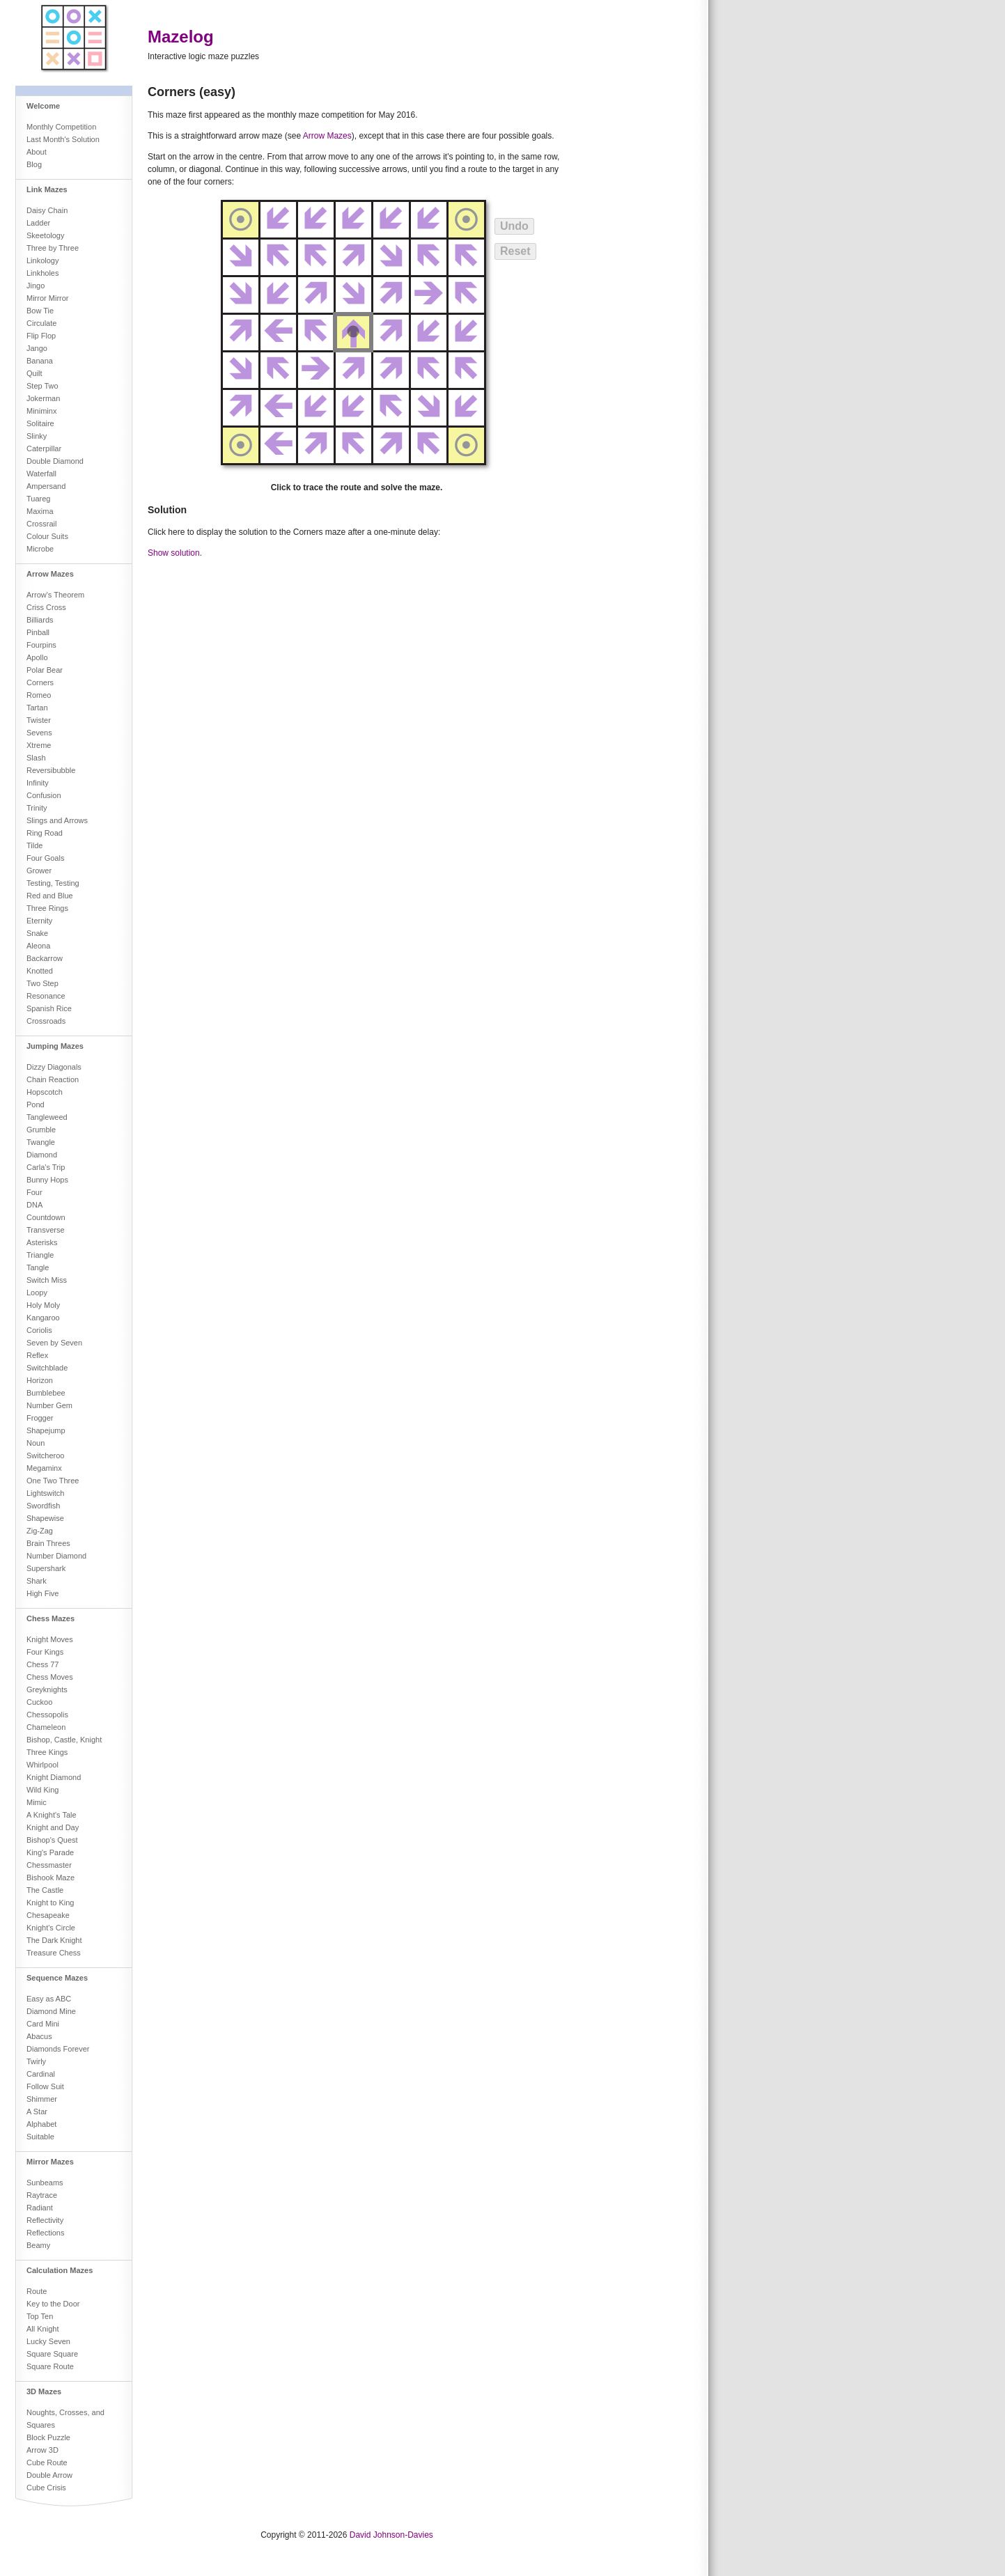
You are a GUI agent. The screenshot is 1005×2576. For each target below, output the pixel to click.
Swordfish (43, 1505)
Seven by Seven (54, 1342)
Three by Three (52, 248)
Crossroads (45, 1021)
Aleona (38, 946)
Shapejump (45, 1430)
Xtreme (38, 745)
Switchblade (47, 1368)
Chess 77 (42, 1664)
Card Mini (42, 2024)
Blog (34, 164)
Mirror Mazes (50, 2161)
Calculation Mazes (59, 2270)
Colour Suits (47, 536)
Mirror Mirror (47, 298)
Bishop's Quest (52, 1840)
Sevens (39, 732)
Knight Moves (49, 1639)
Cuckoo (39, 1702)
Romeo (38, 695)
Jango (36, 348)
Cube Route (47, 2462)
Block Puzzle (48, 2437)
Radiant (39, 2207)
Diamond (41, 1154)
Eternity (39, 920)
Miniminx (41, 411)
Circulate (41, 323)
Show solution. (175, 553)
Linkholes (42, 273)
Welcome (43, 106)
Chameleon (45, 1727)
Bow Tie (40, 310)
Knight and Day (52, 1827)
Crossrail (41, 524)
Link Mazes (47, 189)
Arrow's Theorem (55, 595)
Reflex (37, 1355)
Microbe (40, 549)
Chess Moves (49, 1677)
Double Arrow (49, 2475)
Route (36, 2291)
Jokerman (43, 398)
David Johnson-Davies (391, 2535)
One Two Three (52, 1480)
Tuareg (38, 498)
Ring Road (44, 833)
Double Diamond (55, 461)
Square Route (50, 2366)
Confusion (43, 795)
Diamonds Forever (57, 2049)
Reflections (45, 2232)
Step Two (42, 386)
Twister (38, 720)
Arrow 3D (42, 2450)
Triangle (40, 1255)
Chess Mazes (50, 1618)
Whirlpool (42, 1765)
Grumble (41, 1129)
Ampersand (45, 486)
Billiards (40, 620)
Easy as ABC (48, 1999)
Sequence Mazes (57, 1978)
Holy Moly (43, 1305)
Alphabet (41, 2124)
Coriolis (39, 1330)
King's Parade (50, 1852)
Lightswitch (45, 1493)
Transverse (45, 1230)
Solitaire (40, 423)
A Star (36, 2111)
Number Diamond (56, 1556)
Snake (37, 933)
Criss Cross (46, 607)
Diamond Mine (51, 2011)
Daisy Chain (47, 210)
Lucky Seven (48, 2341)
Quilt (34, 373)
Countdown (45, 1217)
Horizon (39, 1380)
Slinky (36, 436)
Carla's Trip (45, 1167)
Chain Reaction (52, 1079)
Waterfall (41, 473)
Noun (35, 1443)
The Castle (44, 1890)
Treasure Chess (53, 1953)
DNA (34, 1205)
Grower (39, 870)
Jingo (35, 285)
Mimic (36, 1802)
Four (34, 1192)
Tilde (34, 845)
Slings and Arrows (57, 820)
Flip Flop (41, 335)
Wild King (42, 1790)
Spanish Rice (49, 1008)
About (36, 152)
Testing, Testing (52, 883)
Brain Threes (48, 1543)
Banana (39, 361)
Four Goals (45, 858)
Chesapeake (48, 1915)
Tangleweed (47, 1117)
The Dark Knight (53, 1940)
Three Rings (47, 908)
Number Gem (49, 1405)
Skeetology (45, 235)
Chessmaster (49, 1865)
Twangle (40, 1142)
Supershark (45, 1568)
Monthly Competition (61, 127)
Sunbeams (44, 2182)
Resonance (45, 996)
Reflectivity (44, 2220)
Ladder (38, 223)
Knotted (39, 971)
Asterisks (42, 1242)
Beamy (38, 2245)
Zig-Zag (39, 1531)
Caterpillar (43, 448)
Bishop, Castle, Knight (64, 1739)
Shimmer (41, 2099)
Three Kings (47, 1752)
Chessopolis (47, 1714)
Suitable (40, 2136)
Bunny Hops (47, 1180)
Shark (36, 1581)
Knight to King (50, 1902)
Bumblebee (45, 1393)
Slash (36, 758)
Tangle (37, 1267)
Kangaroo (43, 1317)
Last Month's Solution (63, 139)
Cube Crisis (46, 2487)
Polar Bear (44, 670)
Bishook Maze (50, 1877)
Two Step (42, 983)
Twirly (36, 2061)
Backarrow (44, 958)
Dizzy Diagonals (53, 1067)
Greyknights (47, 1689)
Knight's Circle (50, 1927)
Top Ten (39, 2316)
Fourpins (41, 645)
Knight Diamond (53, 1777)
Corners (40, 682)
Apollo (37, 657)
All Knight (42, 2329)
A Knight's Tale (51, 1815)
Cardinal (40, 2074)
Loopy (36, 1292)
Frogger (40, 1418)
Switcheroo (45, 1455)
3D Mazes (43, 2391)
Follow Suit (45, 2086)
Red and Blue (49, 895)
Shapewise (45, 1518)
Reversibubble (50, 770)
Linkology (42, 260)
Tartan (37, 707)
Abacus (39, 2036)
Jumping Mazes (55, 1046)
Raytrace (41, 2195)
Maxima (40, 511)
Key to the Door (52, 2304)
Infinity (37, 783)
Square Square (52, 2354)
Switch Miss (46, 1280)
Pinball (37, 632)
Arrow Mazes (50, 574)
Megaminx (44, 1468)
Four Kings (44, 1652)
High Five (42, 1593)
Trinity (36, 808)
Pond (35, 1104)
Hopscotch (44, 1092)
